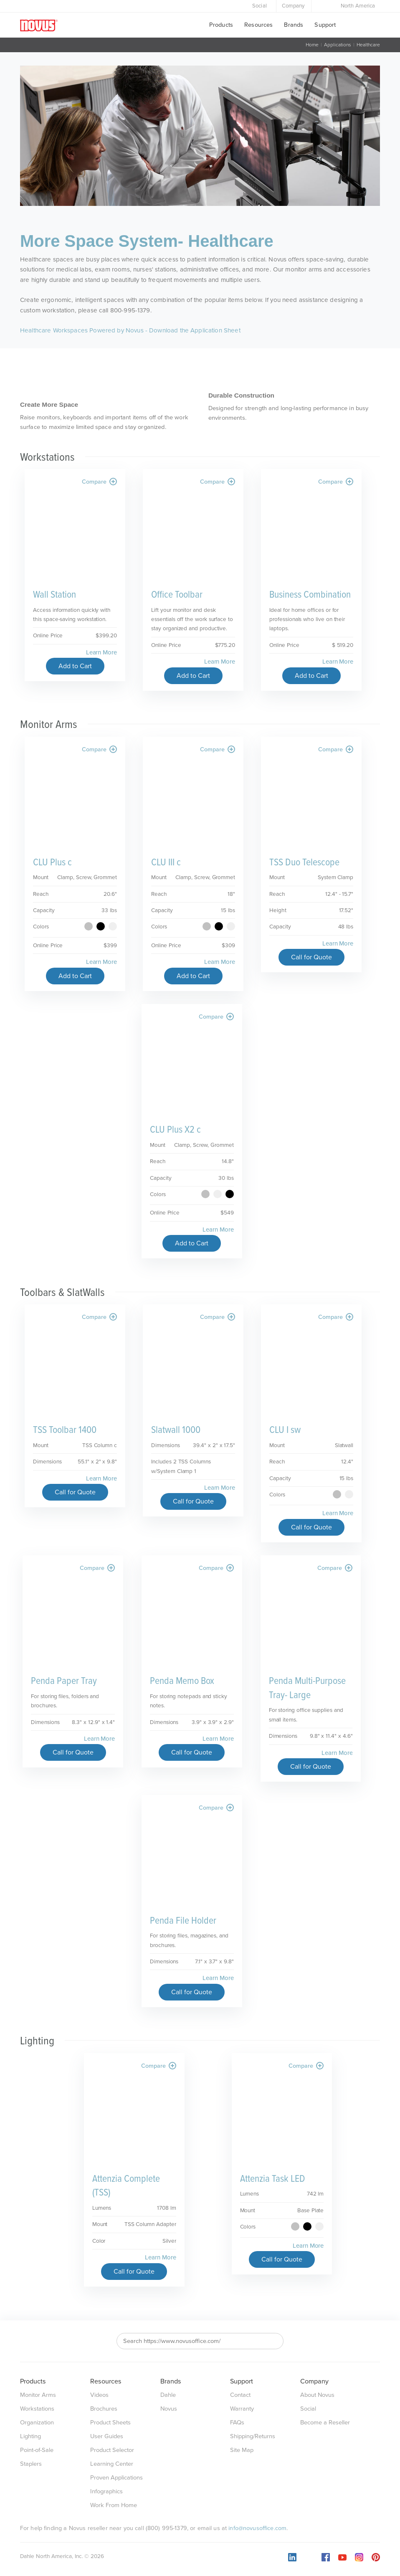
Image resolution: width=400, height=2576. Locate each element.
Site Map (241, 2450)
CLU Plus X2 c (175, 1129)
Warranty (242, 2408)
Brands (293, 24)
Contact (240, 2395)
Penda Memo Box (182, 1681)
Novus (168, 2408)
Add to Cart (75, 666)
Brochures (103, 2408)
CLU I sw (285, 1430)
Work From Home (113, 2505)
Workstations (37, 2408)
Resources (258, 24)
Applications (337, 45)
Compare (99, 481)
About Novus (317, 2395)
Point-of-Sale (36, 2450)
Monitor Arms (38, 2395)
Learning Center (111, 2463)
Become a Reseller (325, 2422)
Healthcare (368, 45)
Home (312, 45)
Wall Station (54, 594)
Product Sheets (110, 2422)
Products (221, 24)
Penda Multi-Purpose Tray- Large (307, 1688)
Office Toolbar (177, 594)
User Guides (106, 2436)
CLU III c (166, 862)
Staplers (31, 2463)
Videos (99, 2395)
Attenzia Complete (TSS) (126, 2186)
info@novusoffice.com (257, 2528)
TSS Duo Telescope (304, 862)
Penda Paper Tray (64, 1681)
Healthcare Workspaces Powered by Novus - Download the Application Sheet (130, 330)
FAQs (237, 2422)
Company (293, 6)
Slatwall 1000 (175, 1430)
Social (259, 6)
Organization (37, 2422)
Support (325, 24)
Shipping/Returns (252, 2436)
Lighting (30, 2436)
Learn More (101, 652)
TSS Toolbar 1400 (64, 1430)
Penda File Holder (183, 1920)
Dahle (168, 2395)
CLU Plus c (52, 862)
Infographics (106, 2491)
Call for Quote (311, 957)
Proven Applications (116, 2477)
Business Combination (310, 594)
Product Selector (112, 2450)
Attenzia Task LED (272, 2179)
